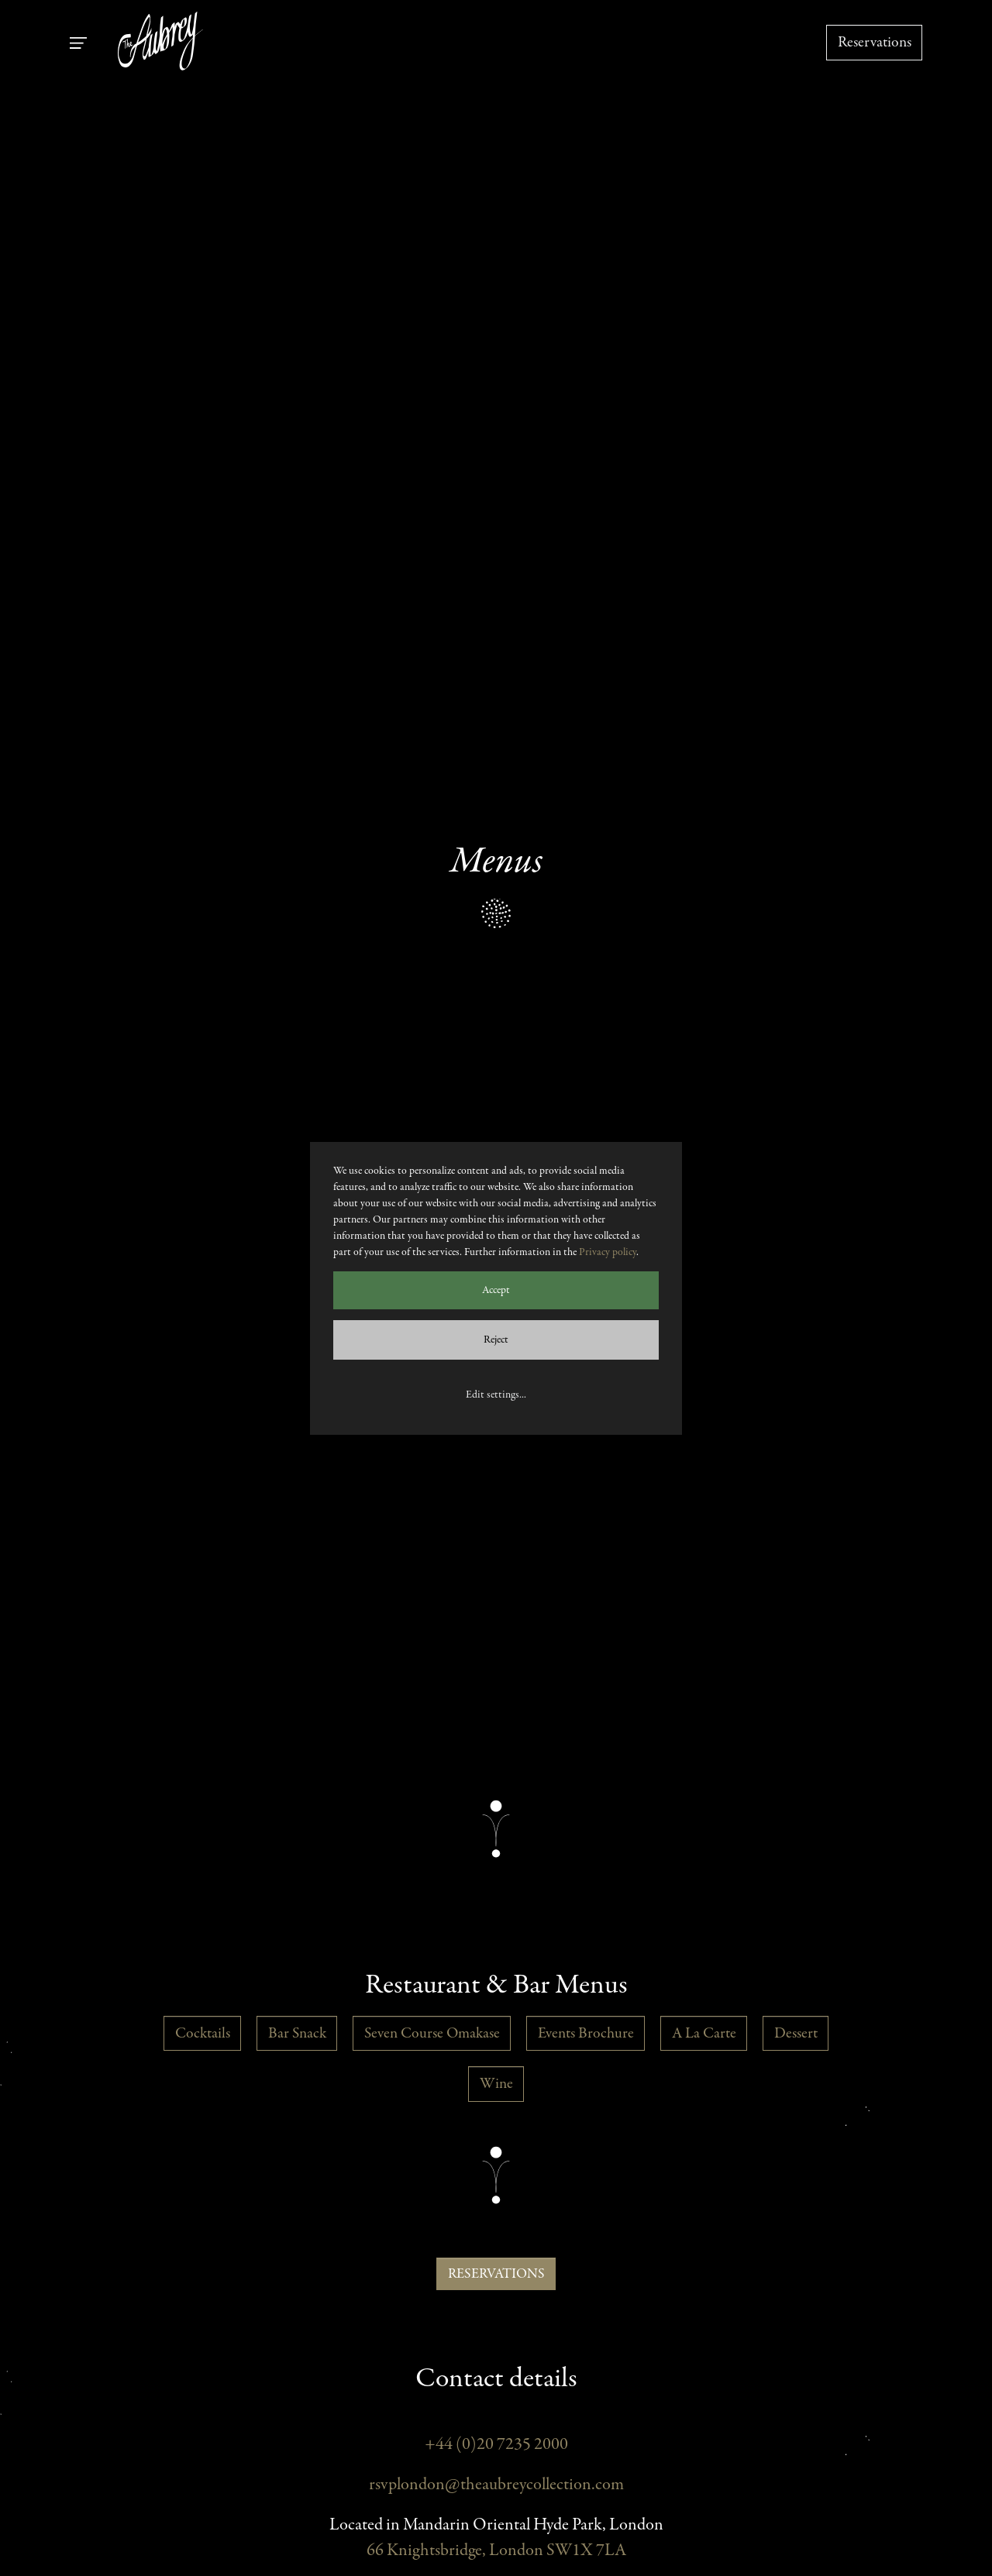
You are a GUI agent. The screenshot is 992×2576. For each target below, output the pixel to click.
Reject (496, 1340)
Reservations (874, 42)
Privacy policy (607, 1252)
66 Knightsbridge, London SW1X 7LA (496, 2551)
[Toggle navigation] (78, 42)
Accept (496, 1290)
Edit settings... (496, 1395)
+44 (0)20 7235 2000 (496, 2445)
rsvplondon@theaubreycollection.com (496, 2485)
